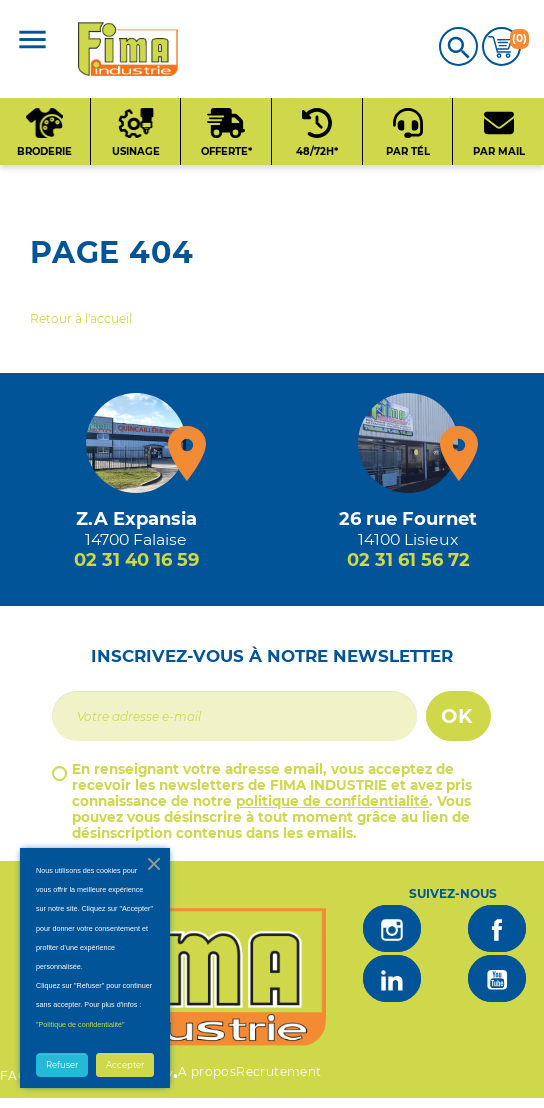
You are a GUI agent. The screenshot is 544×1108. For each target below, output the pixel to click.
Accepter (125, 1065)
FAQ (14, 1075)
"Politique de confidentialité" (80, 1024)
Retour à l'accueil (81, 318)
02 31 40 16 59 (136, 560)
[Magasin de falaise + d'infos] (136, 443)
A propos (207, 1071)
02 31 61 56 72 (408, 560)
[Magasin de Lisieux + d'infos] (408, 443)
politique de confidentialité (332, 801)
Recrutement (278, 1071)
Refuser (62, 1065)
